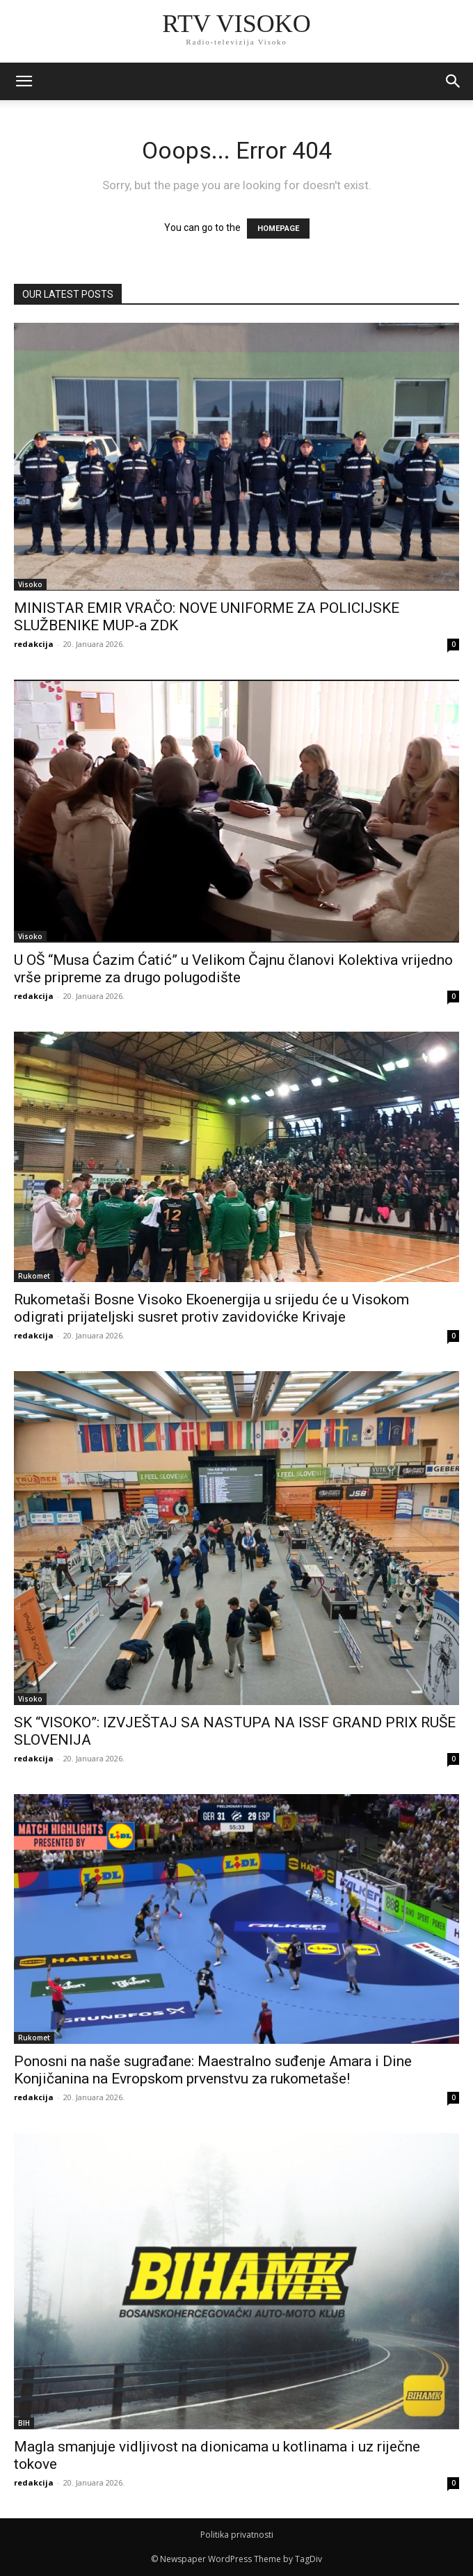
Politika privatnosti (236, 2535)
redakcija (34, 644)
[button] (453, 81)
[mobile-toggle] (23, 81)
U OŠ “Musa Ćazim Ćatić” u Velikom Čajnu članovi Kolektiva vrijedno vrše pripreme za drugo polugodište (233, 969)
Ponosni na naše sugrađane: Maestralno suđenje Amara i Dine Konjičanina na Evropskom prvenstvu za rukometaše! (213, 2070)
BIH (24, 2423)
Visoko (30, 584)
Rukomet (34, 1276)
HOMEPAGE (278, 228)
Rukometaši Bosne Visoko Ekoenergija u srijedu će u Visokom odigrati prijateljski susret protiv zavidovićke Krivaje (211, 1308)
